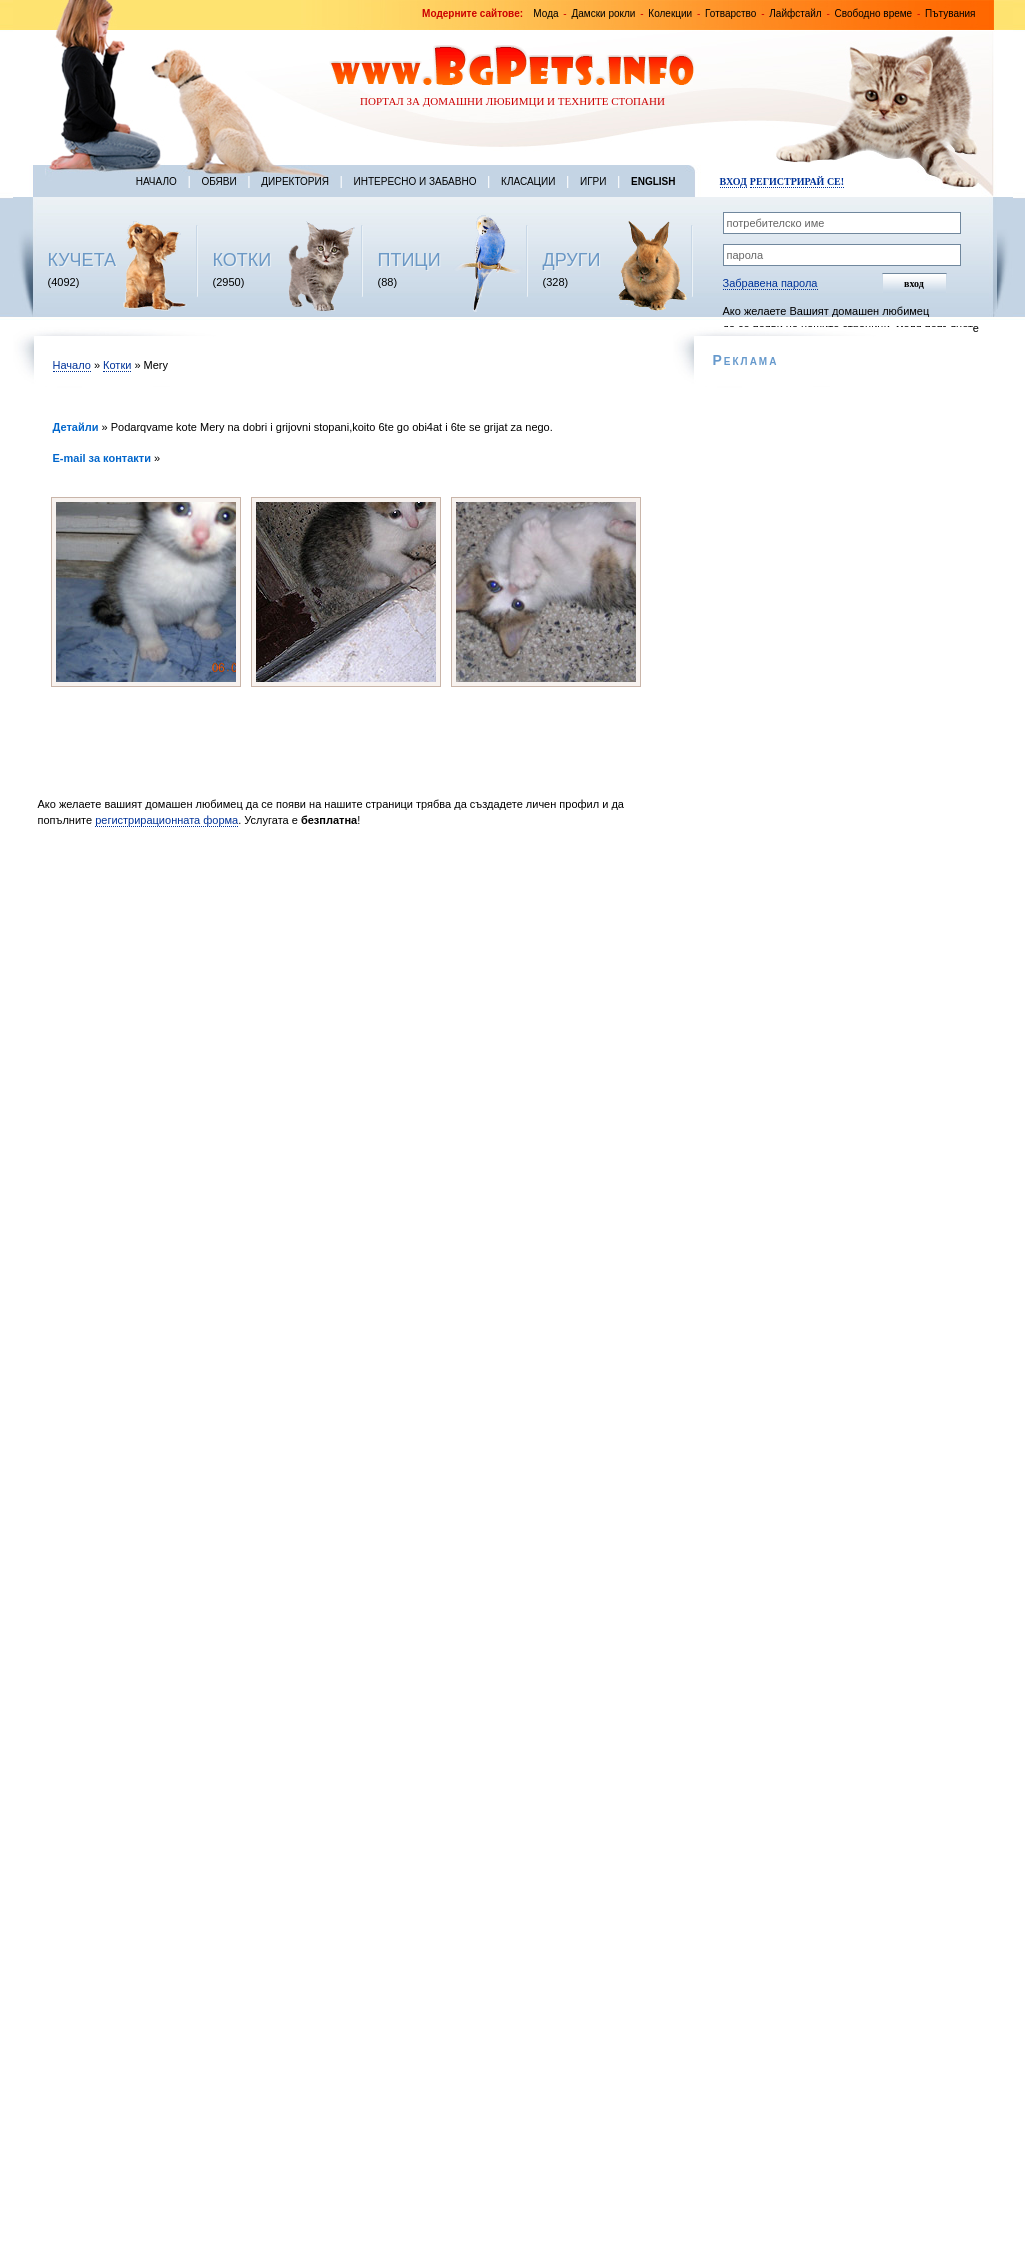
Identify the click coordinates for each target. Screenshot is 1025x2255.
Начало (156, 181)
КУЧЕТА (82, 260)
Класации (528, 181)
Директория (295, 181)
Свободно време (874, 13)
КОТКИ (242, 260)
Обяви (218, 181)
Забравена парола (770, 283)
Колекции (670, 13)
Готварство (730, 13)
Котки (117, 365)
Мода (545, 13)
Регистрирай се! (797, 181)
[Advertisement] (350, 1005)
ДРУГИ (572, 260)
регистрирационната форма (166, 820)
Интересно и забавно (415, 181)
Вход (733, 181)
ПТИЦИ (409, 260)
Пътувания (950, 13)
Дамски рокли (603, 13)
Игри (593, 181)
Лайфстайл (795, 13)
